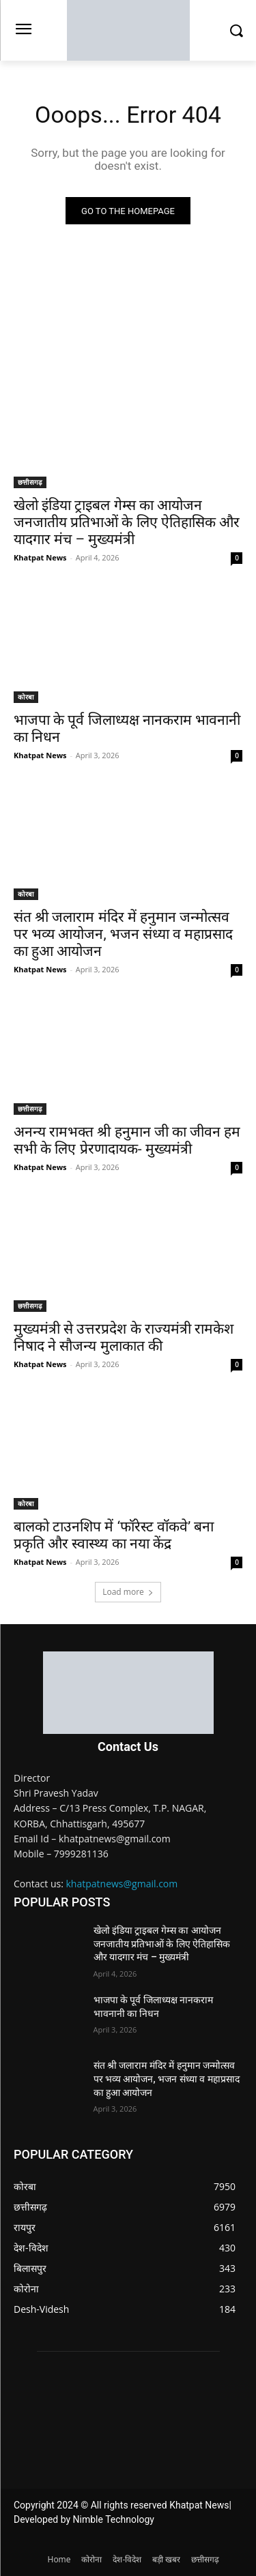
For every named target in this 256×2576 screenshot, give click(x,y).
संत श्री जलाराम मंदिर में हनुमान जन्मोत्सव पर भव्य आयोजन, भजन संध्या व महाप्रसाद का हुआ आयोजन (123, 934)
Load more (128, 1592)
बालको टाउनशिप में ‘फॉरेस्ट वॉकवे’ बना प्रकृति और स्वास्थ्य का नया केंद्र (114, 1535)
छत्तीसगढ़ (30, 482)
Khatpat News (40, 557)
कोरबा (26, 697)
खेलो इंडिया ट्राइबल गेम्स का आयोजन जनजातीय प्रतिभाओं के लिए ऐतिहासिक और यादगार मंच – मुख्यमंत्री (127, 522)
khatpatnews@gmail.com (122, 1883)
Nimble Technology (113, 2519)
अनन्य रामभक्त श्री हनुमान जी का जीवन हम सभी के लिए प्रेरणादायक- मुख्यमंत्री (127, 1140)
